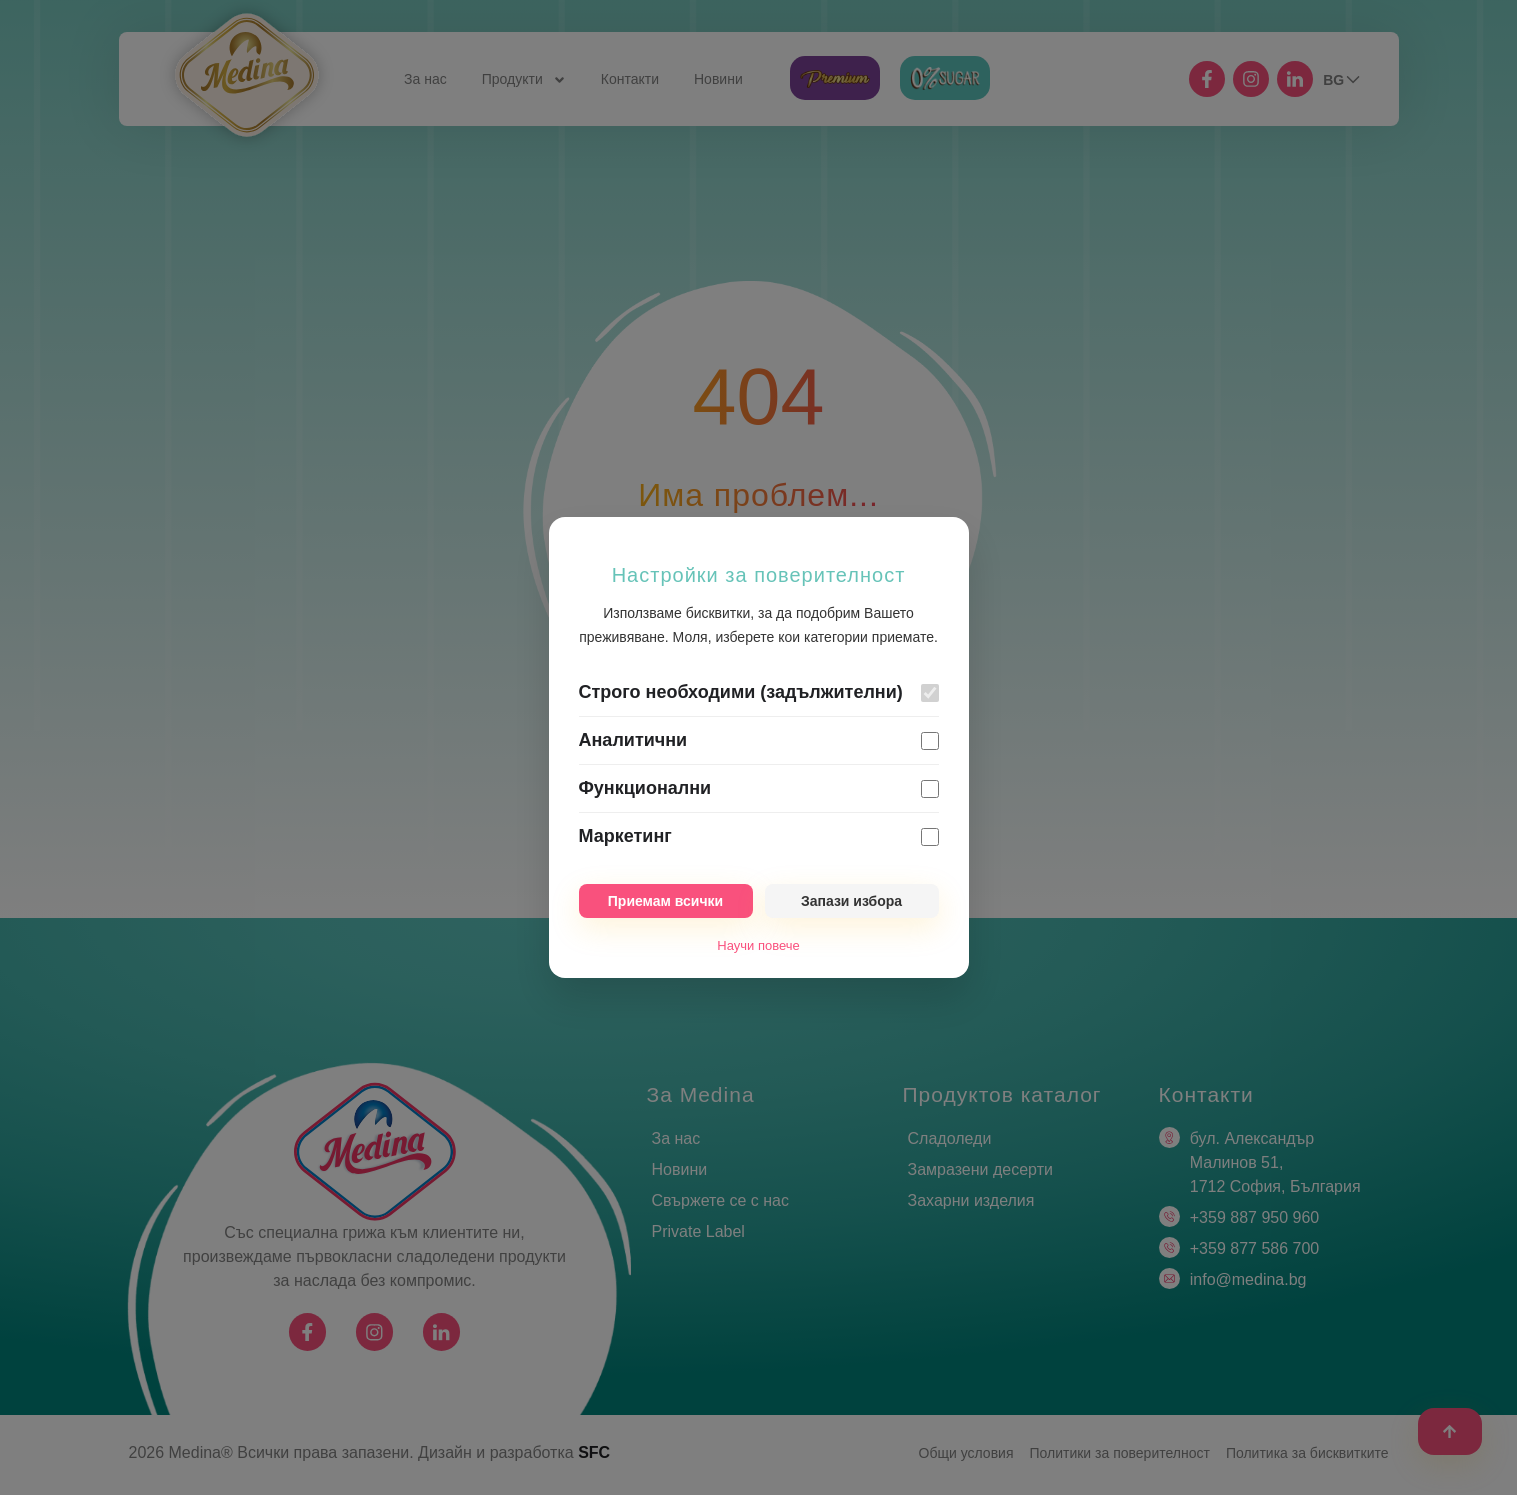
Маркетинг (625, 836)
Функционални (645, 788)
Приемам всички (665, 901)
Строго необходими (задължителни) (741, 692)
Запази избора (851, 901)
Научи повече (758, 945)
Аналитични (633, 740)
